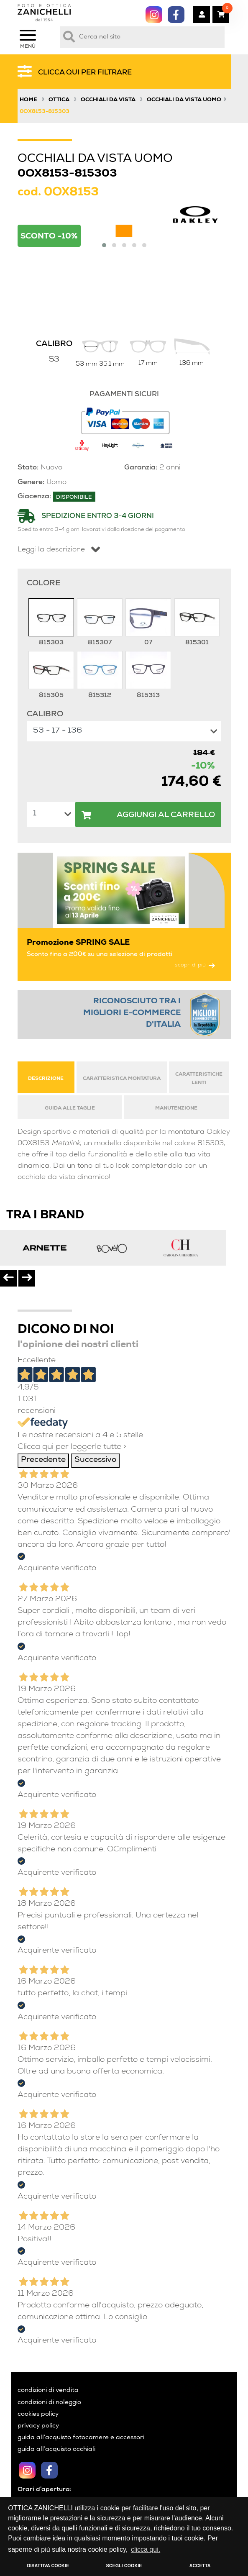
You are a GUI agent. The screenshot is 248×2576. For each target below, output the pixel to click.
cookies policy (38, 2414)
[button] (104, 245)
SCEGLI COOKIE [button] (124, 2565)
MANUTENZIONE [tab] (176, 1108)
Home (28, 100)
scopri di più (195, 965)
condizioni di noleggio (49, 2402)
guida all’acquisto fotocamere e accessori (81, 2438)
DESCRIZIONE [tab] (46, 1079)
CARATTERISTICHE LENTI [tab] (198, 1079)
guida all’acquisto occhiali (56, 2449)
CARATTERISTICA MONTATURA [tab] (122, 1079)
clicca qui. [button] (145, 2549)
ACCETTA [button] (200, 2565)
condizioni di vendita (48, 2390)
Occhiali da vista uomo (184, 100)
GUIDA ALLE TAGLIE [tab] (70, 1108)
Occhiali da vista (108, 100)
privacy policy (38, 2426)
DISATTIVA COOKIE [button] (48, 2565)
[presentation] (8, 1278)
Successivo (95, 1460)
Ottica (59, 100)
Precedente (43, 1460)
